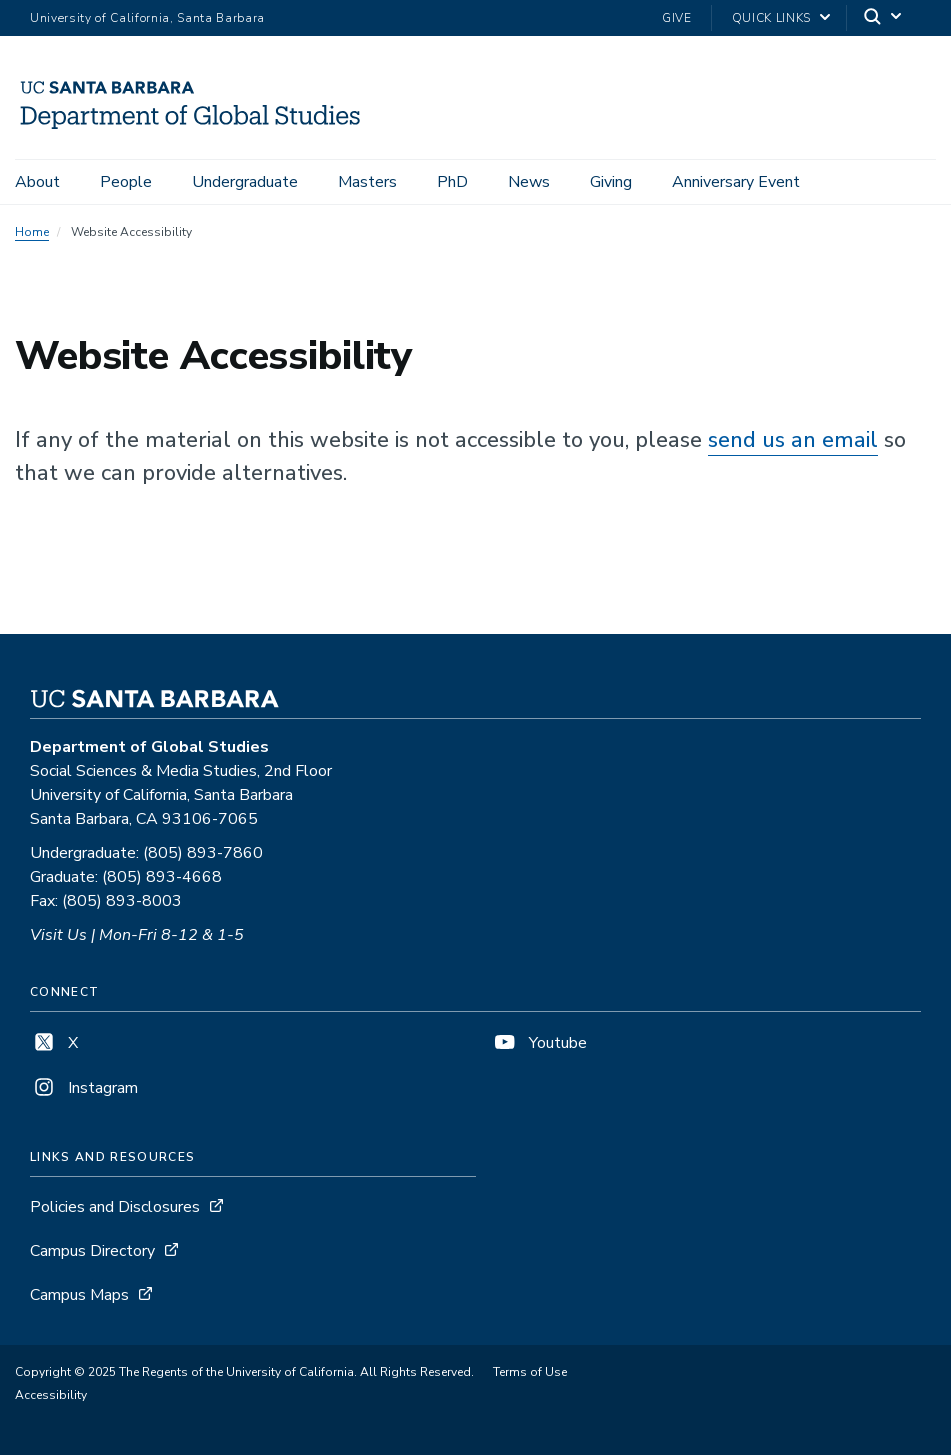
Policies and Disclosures (115, 1207)
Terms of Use (530, 1372)
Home (32, 232)
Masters (367, 182)
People (126, 182)
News (529, 182)
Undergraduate (245, 182)
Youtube (539, 1043)
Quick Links (771, 18)
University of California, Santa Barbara (147, 18)
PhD (452, 182)
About (37, 182)
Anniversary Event (736, 182)
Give (677, 18)
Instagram (84, 1088)
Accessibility (51, 1395)
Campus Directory (92, 1251)
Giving (611, 182)
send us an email (793, 440)
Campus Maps (79, 1295)
